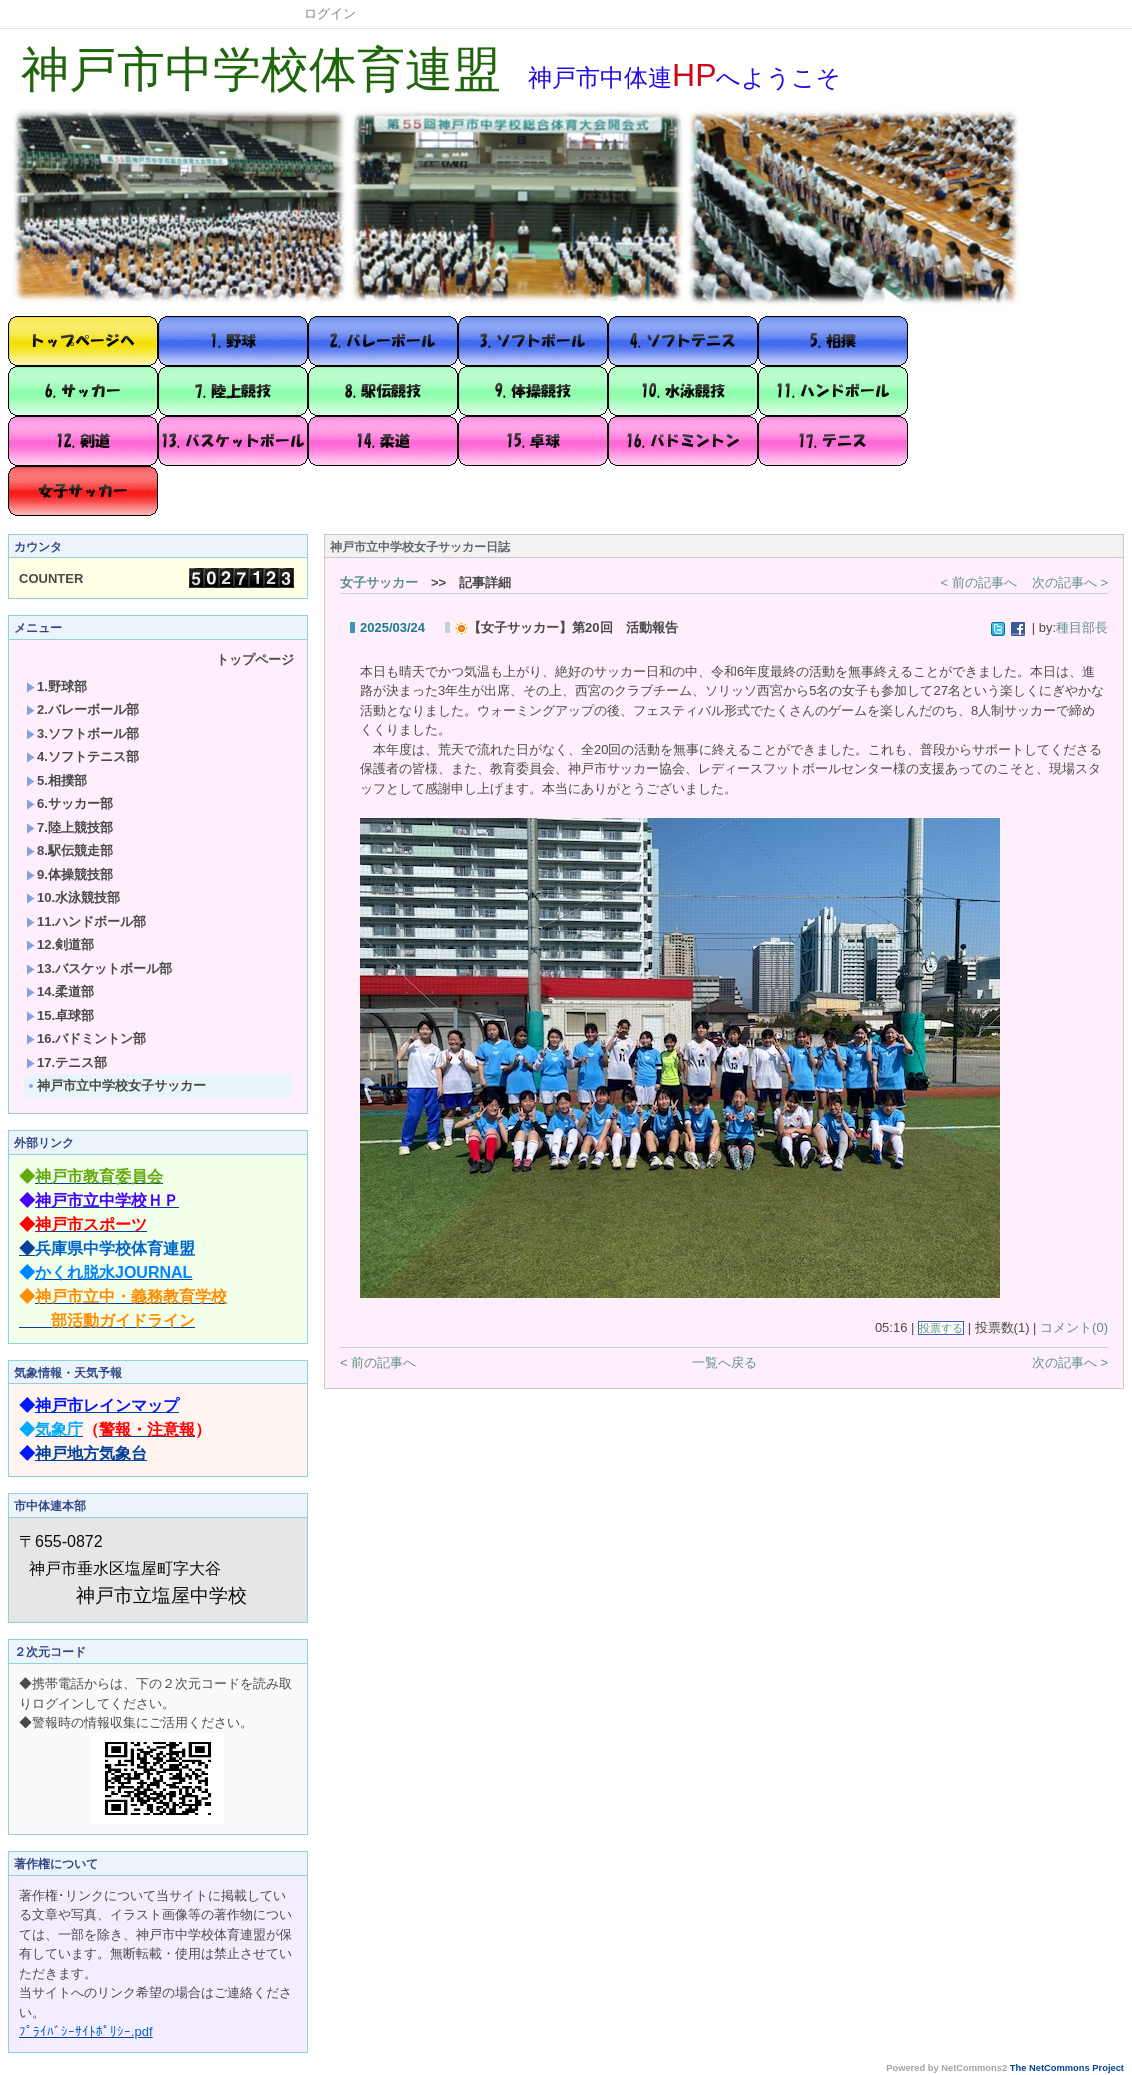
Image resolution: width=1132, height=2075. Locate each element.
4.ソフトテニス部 (82, 756)
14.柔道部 (60, 991)
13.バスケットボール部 (99, 968)
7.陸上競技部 (69, 827)
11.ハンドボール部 (86, 921)
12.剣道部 (60, 944)
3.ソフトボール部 (82, 733)
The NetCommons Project (1067, 2068)
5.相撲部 (56, 780)
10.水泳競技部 (73, 897)
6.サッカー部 (69, 803)
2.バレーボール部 (82, 709)
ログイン (330, 13)
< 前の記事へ (979, 582)
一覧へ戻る (724, 1362)
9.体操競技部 (69, 874)
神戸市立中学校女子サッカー (116, 1085)
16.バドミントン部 (86, 1038)
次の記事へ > (1070, 582)
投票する (941, 1328)
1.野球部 (56, 686)
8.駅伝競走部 (69, 850)
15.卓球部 (60, 1015)
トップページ (255, 659)
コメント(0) (1074, 1327)
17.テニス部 (66, 1062)
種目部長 (1082, 627)
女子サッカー (379, 582)
